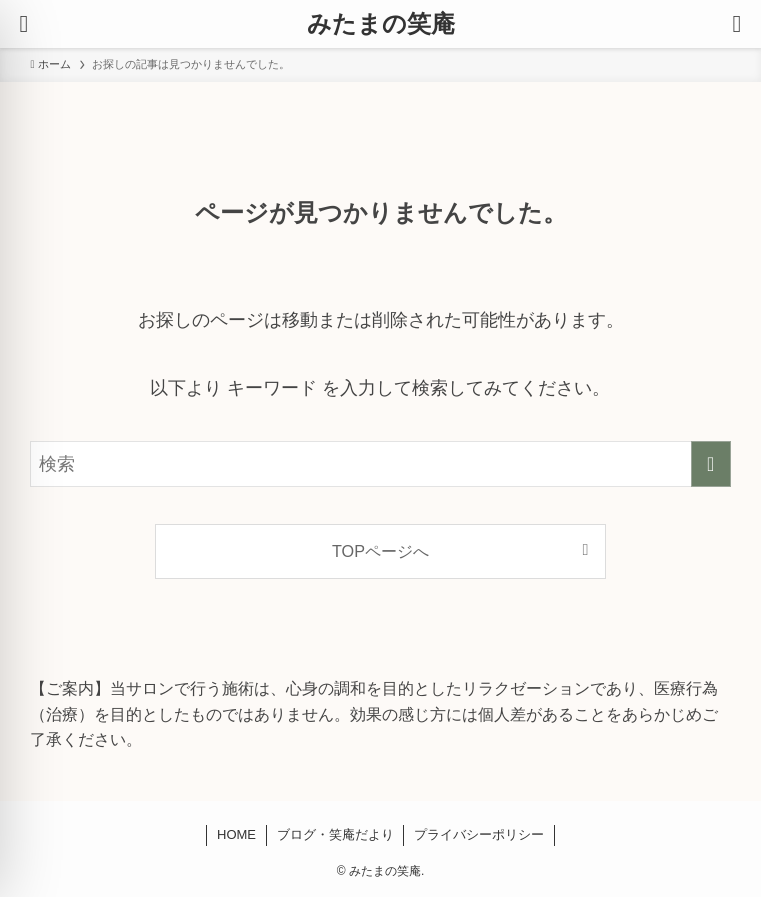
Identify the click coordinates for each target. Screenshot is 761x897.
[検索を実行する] (711, 464)
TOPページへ (380, 551)
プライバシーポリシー (479, 834)
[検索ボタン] (737, 24)
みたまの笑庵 (381, 24)
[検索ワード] (380, 464)
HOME (236, 834)
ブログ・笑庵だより (335, 834)
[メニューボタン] (24, 24)
